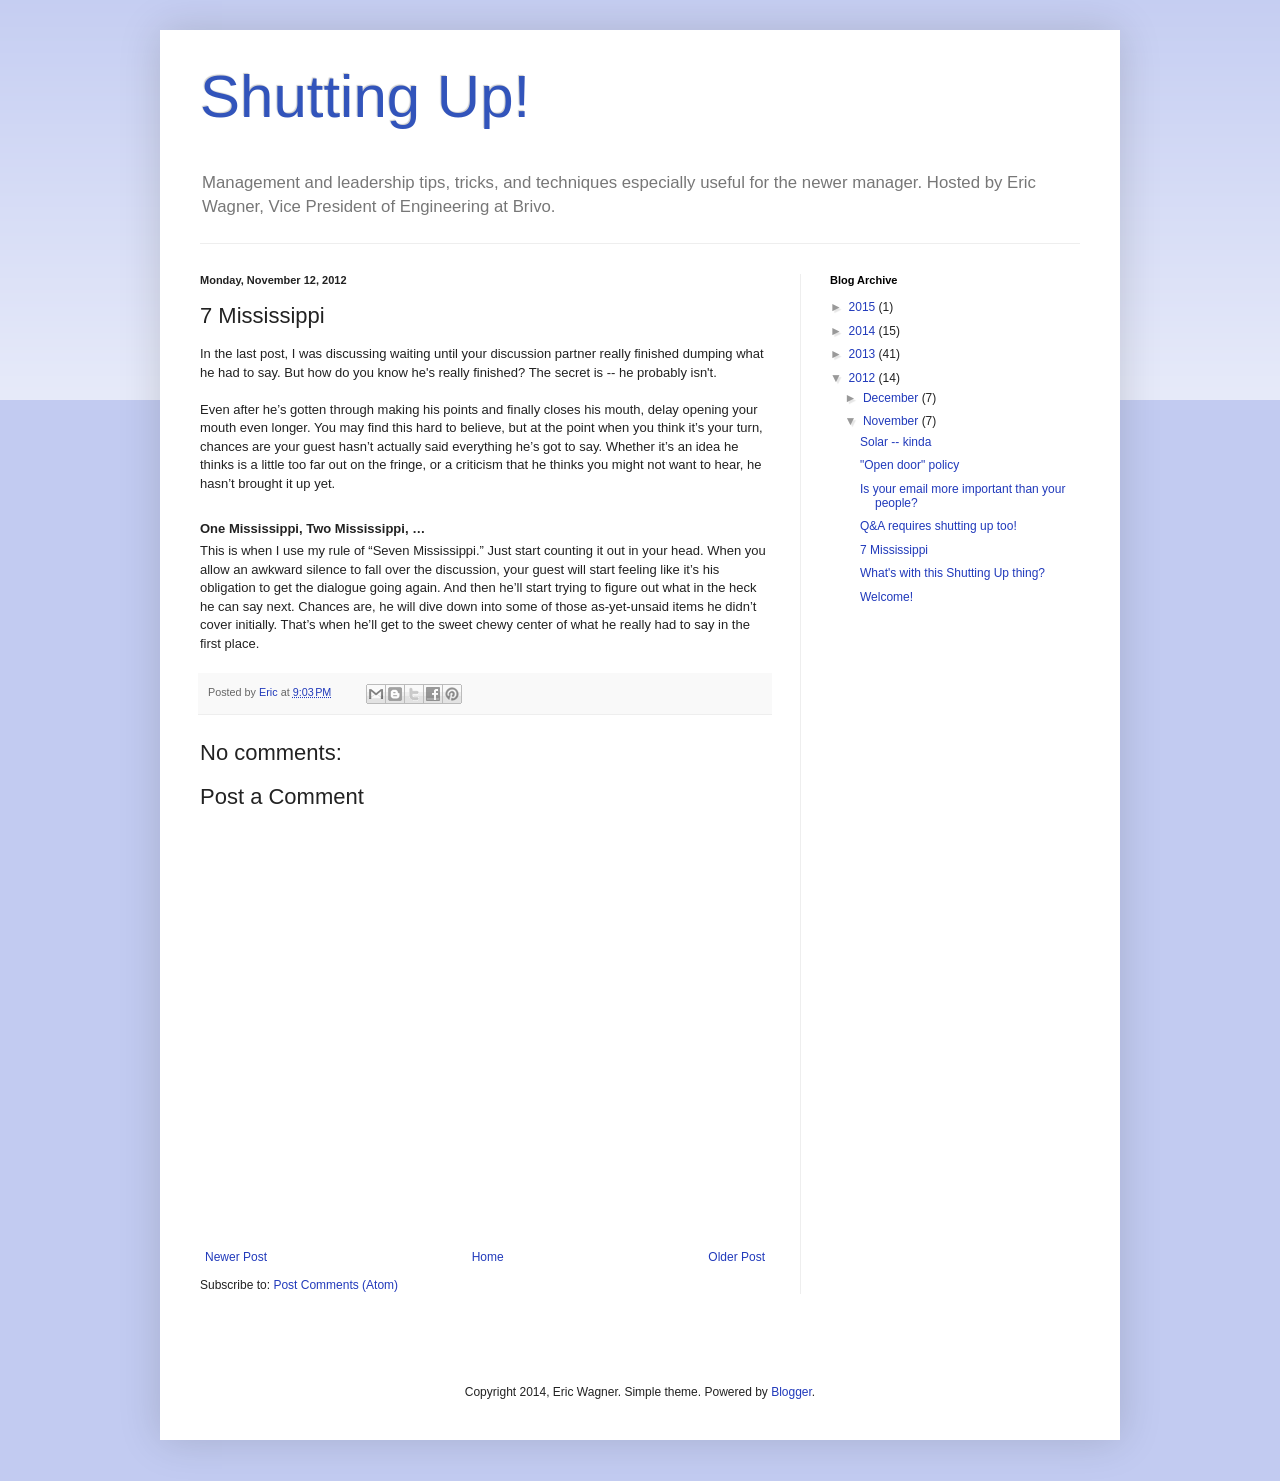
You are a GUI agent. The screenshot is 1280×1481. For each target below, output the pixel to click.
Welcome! (886, 597)
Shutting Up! (365, 96)
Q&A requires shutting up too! (938, 526)
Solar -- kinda (895, 442)
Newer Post (236, 1257)
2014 (864, 331)
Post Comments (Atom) (335, 1285)
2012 (864, 378)
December (892, 398)
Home (488, 1257)
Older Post (736, 1257)
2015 (864, 307)
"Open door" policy (909, 465)
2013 (864, 354)
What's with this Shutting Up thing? (952, 573)
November (892, 421)
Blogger (791, 1392)
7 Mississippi (894, 550)
